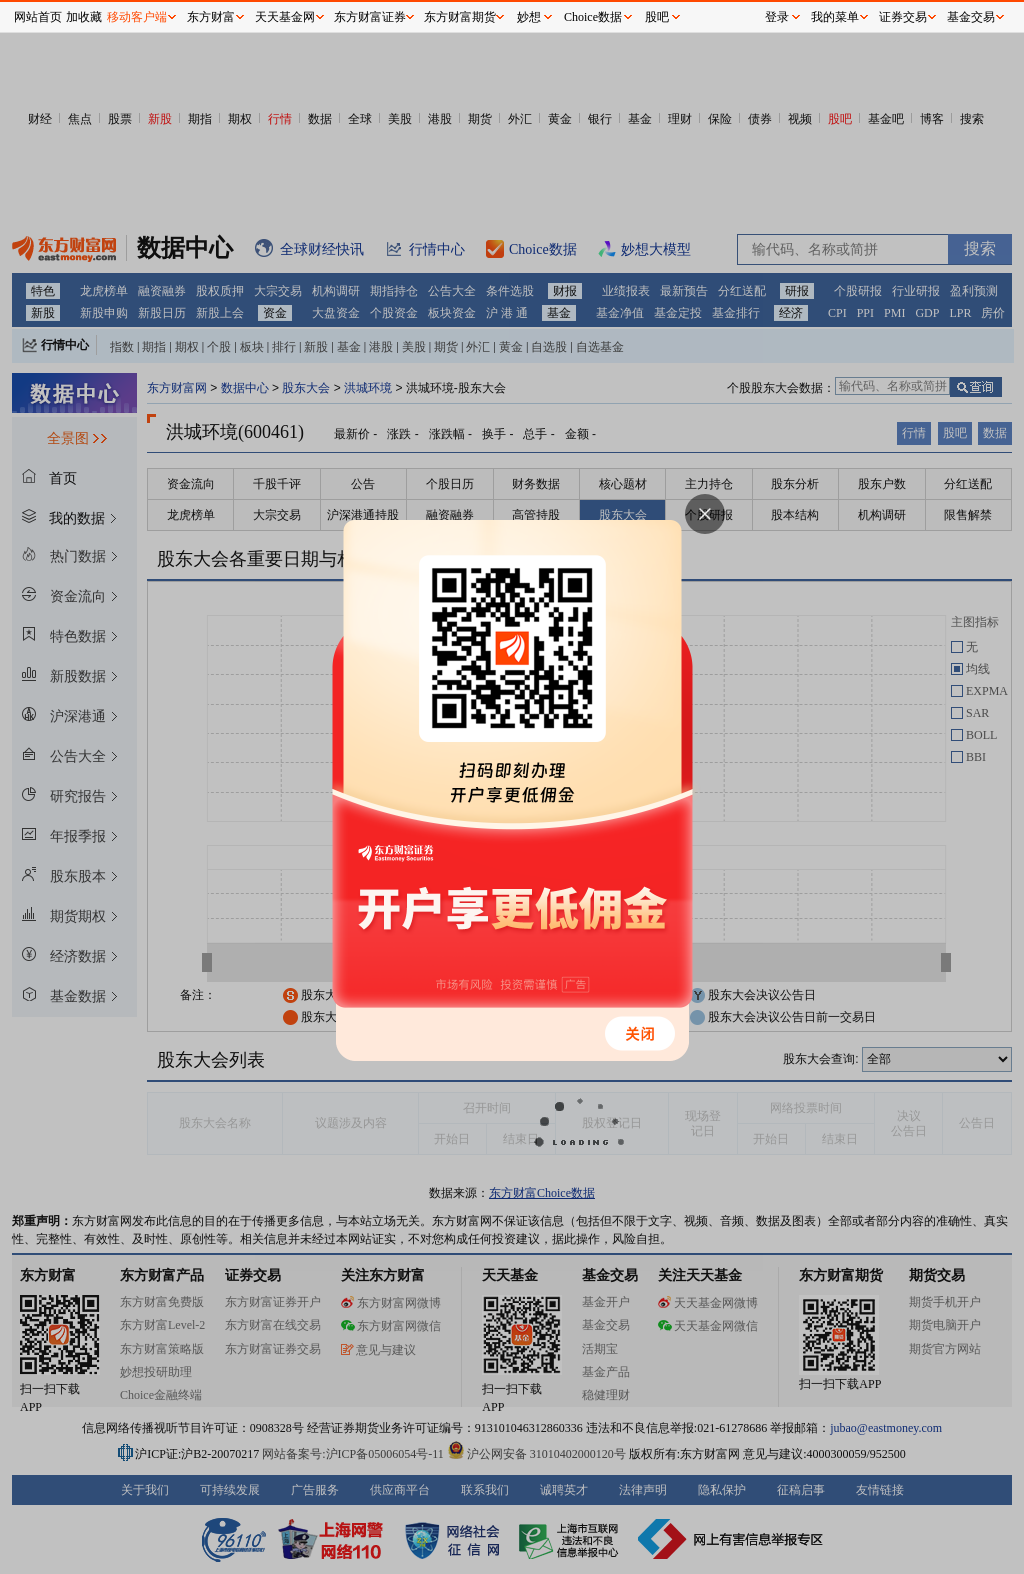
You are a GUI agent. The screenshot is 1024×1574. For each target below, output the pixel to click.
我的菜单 (835, 17)
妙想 (529, 17)
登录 (777, 17)
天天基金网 (285, 17)
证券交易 (903, 17)
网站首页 (38, 17)
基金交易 (971, 17)
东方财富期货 (460, 17)
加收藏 (84, 17)
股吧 (657, 17)
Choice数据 (593, 17)
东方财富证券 (370, 17)
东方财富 (211, 17)
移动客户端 (137, 17)
